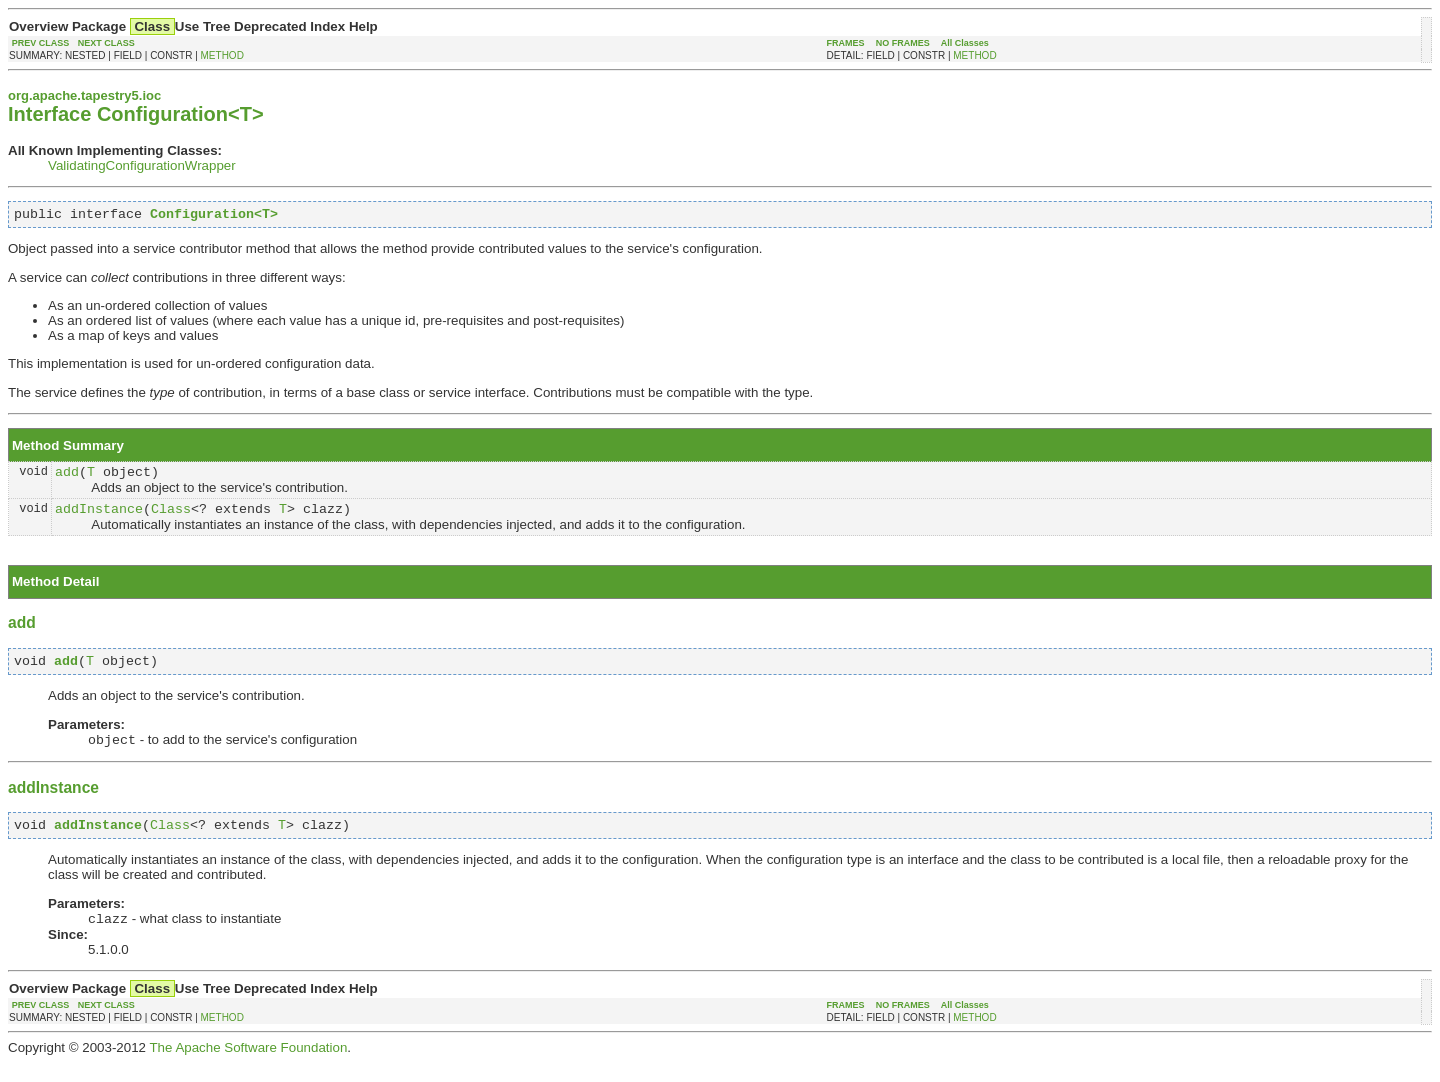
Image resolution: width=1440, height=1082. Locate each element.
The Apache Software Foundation (248, 1066)
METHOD (222, 55)
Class (171, 517)
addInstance (99, 517)
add (67, 477)
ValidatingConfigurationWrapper (142, 165)
